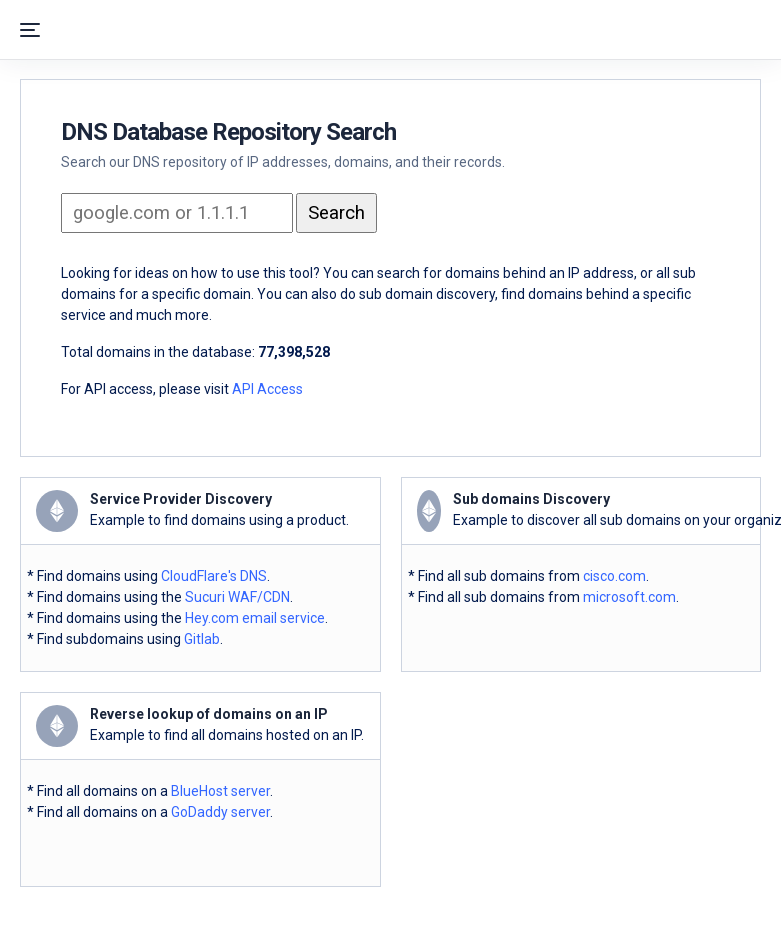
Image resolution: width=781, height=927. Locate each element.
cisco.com (614, 576)
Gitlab (202, 639)
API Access (267, 389)
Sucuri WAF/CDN (237, 597)
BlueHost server (220, 791)
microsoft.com (629, 597)
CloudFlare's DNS (214, 576)
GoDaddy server (220, 812)
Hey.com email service (255, 618)
